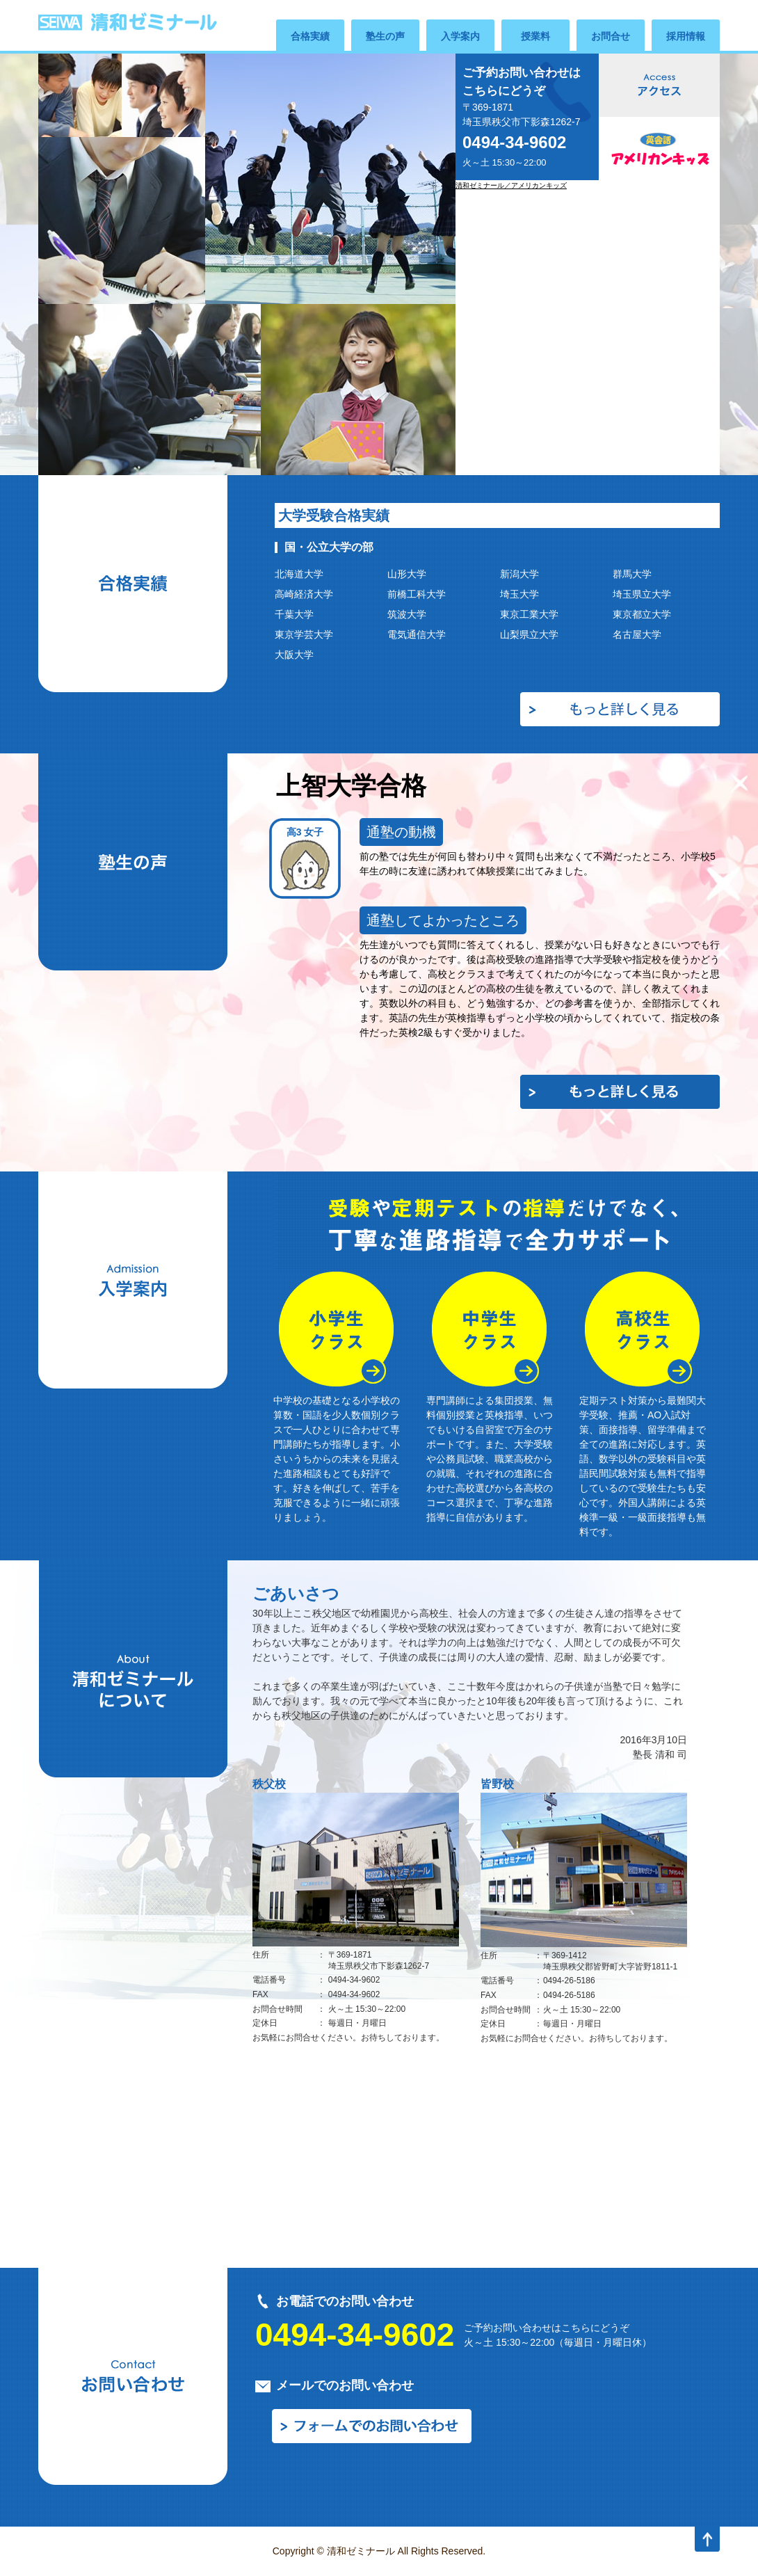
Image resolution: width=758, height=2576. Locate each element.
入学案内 (460, 36)
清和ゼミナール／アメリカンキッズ (511, 185)
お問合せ (610, 36)
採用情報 (685, 36)
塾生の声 (385, 36)
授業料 (535, 36)
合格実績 (310, 36)
